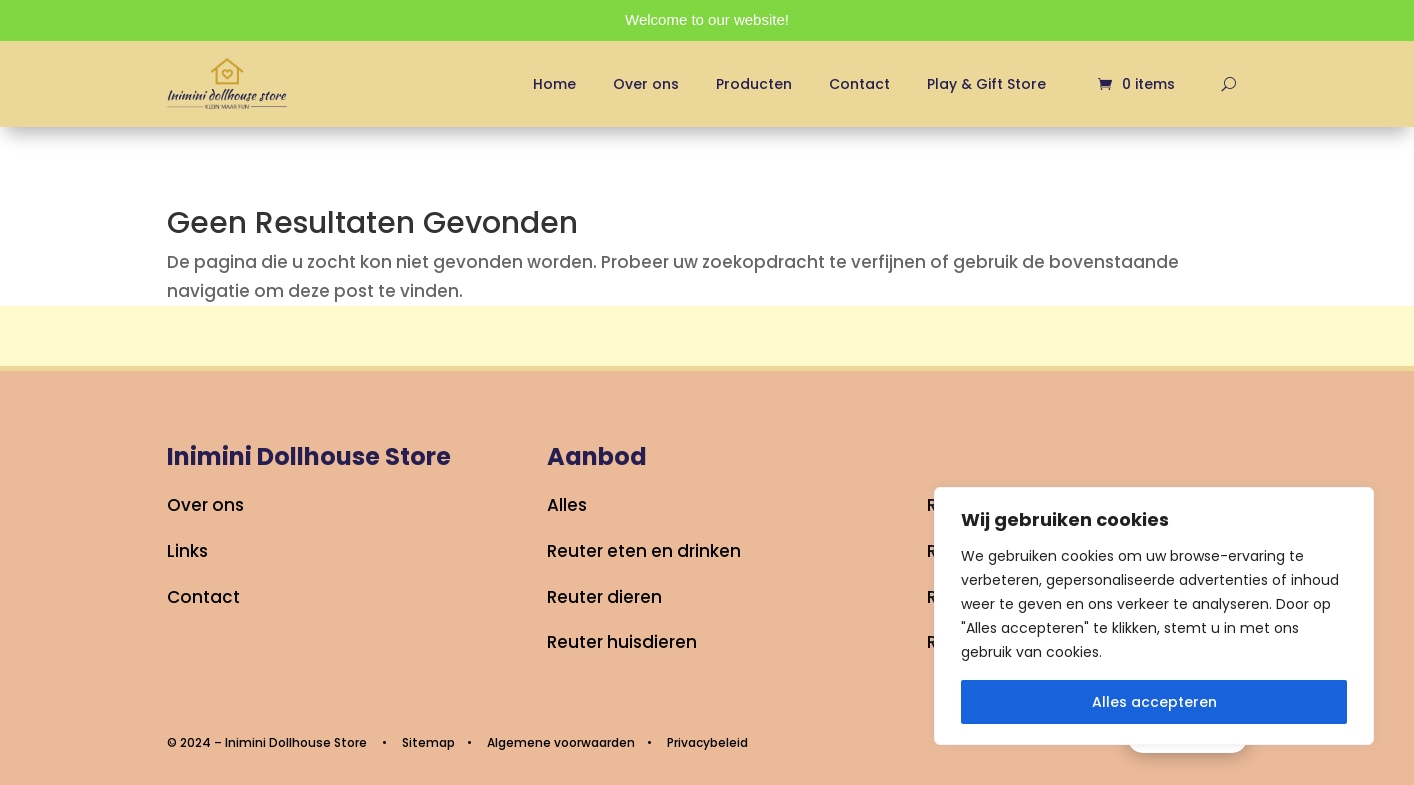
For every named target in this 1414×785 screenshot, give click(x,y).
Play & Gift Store (986, 84)
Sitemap (428, 742)
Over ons (646, 84)
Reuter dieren (604, 597)
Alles (567, 505)
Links (187, 551)
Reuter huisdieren (622, 642)
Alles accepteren (1154, 702)
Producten (754, 84)
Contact (859, 84)
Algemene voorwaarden (561, 742)
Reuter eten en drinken (644, 551)
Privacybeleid (707, 742)
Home (554, 84)
